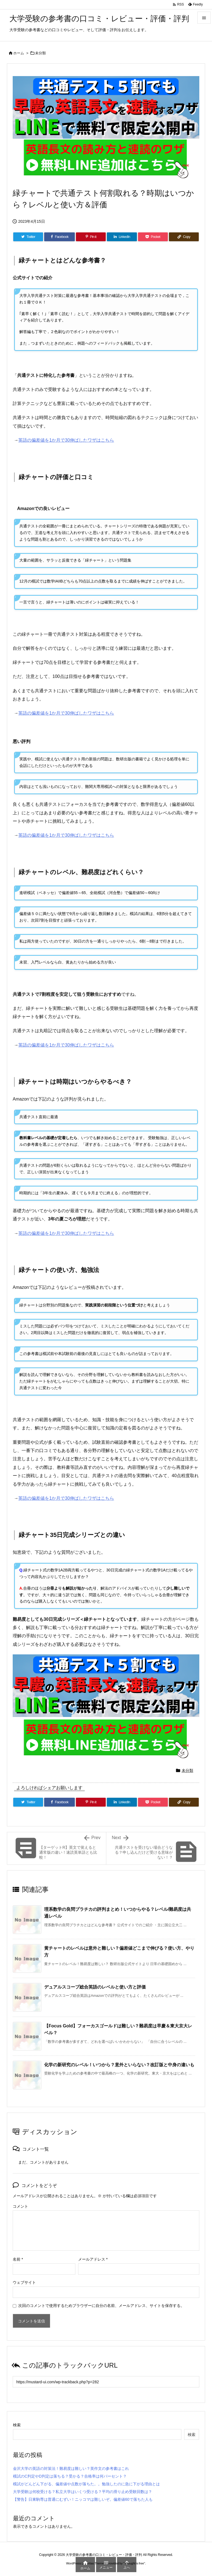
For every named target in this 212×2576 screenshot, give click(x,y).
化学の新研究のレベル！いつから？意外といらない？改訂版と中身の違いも (119, 2064)
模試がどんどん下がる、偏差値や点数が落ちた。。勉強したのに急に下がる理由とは (86, 2484)
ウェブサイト (24, 2282)
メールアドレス (93, 2259)
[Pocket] (153, 236)
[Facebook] (59, 236)
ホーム (18, 53)
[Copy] (184, 236)
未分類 (40, 53)
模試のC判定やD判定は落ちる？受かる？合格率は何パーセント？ (70, 2476)
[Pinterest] (91, 236)
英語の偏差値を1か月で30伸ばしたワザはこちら (66, 440)
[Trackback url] (106, 2381)
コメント (20, 2206)
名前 (18, 2259)
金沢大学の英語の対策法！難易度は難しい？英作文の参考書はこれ (71, 2468)
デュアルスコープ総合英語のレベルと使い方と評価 (95, 1987)
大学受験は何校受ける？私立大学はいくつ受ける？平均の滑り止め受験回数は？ (82, 2491)
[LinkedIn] (122, 236)
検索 (17, 2425)
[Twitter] (28, 236)
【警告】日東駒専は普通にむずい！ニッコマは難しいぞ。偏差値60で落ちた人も (83, 2499)
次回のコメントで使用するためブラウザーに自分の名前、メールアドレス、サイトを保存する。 (101, 2305)
